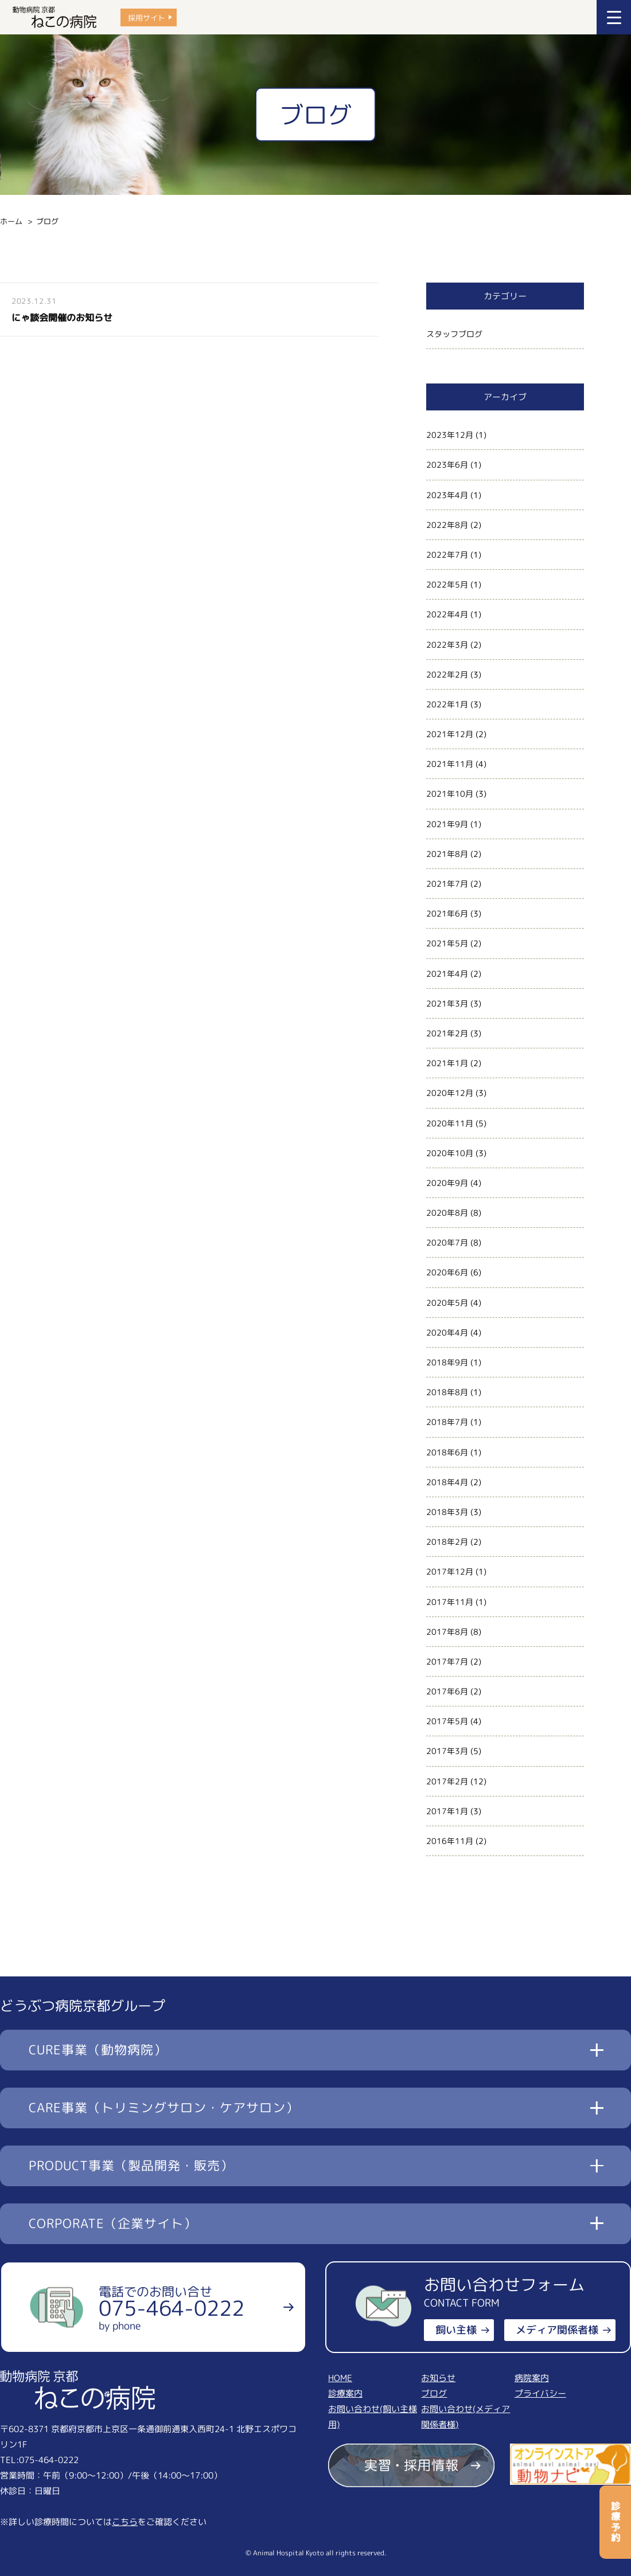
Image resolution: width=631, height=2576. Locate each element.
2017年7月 (447, 1661)
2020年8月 (447, 1212)
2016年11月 (449, 1840)
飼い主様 (456, 2330)
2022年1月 (447, 704)
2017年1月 (447, 1811)
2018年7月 (447, 1421)
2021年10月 (449, 793)
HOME (340, 2378)
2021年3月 (447, 1003)
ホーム (11, 221)
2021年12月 (449, 734)
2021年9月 (447, 824)
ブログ (434, 2393)
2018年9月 (447, 1362)
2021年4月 (447, 973)
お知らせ (438, 2378)
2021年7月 (447, 883)
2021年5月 (447, 943)
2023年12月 (449, 434)
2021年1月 (447, 1063)
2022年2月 (447, 674)
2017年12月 (449, 1571)
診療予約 (615, 2522)
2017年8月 (447, 1631)
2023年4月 (447, 495)
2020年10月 (449, 1153)
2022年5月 (447, 584)
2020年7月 (447, 1242)
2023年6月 (447, 464)
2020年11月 (449, 1123)
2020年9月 (447, 1182)
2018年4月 (447, 1482)
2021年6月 (447, 913)
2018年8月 (447, 1392)
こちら (125, 2522)
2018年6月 (447, 1452)
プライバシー (540, 2393)
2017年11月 (449, 1601)
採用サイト (146, 17)
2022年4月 (447, 614)
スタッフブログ (454, 333)
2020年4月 (447, 1332)
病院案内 (532, 2378)
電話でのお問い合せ (171, 2308)
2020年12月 (449, 1092)
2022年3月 (447, 644)
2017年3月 (447, 1750)
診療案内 (345, 2393)
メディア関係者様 (557, 2330)
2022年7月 (447, 554)
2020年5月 (447, 1302)
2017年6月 (447, 1691)
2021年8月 (447, 853)
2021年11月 (449, 763)
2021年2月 (447, 1033)
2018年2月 (447, 1541)
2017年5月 (447, 1721)
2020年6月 (447, 1272)
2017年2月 (447, 1781)
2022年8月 (447, 524)
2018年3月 (447, 1511)
